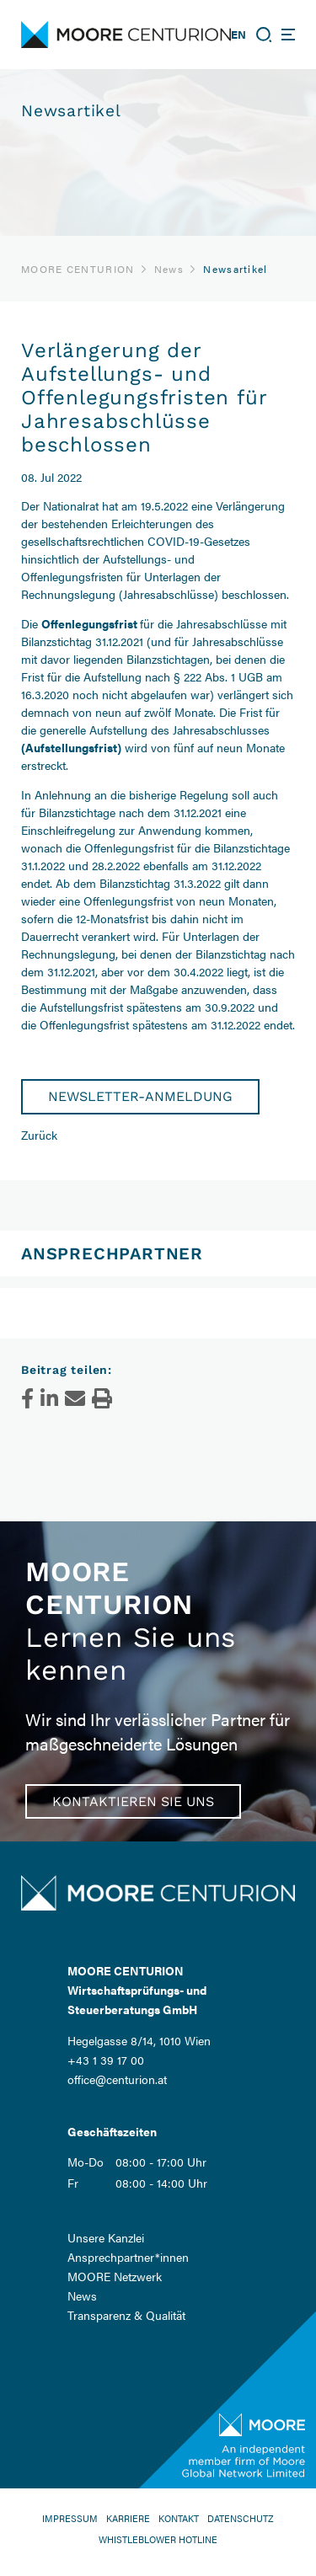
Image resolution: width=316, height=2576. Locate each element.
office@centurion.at (117, 2079)
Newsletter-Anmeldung (140, 1096)
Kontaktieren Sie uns (133, 1801)
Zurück (39, 1134)
